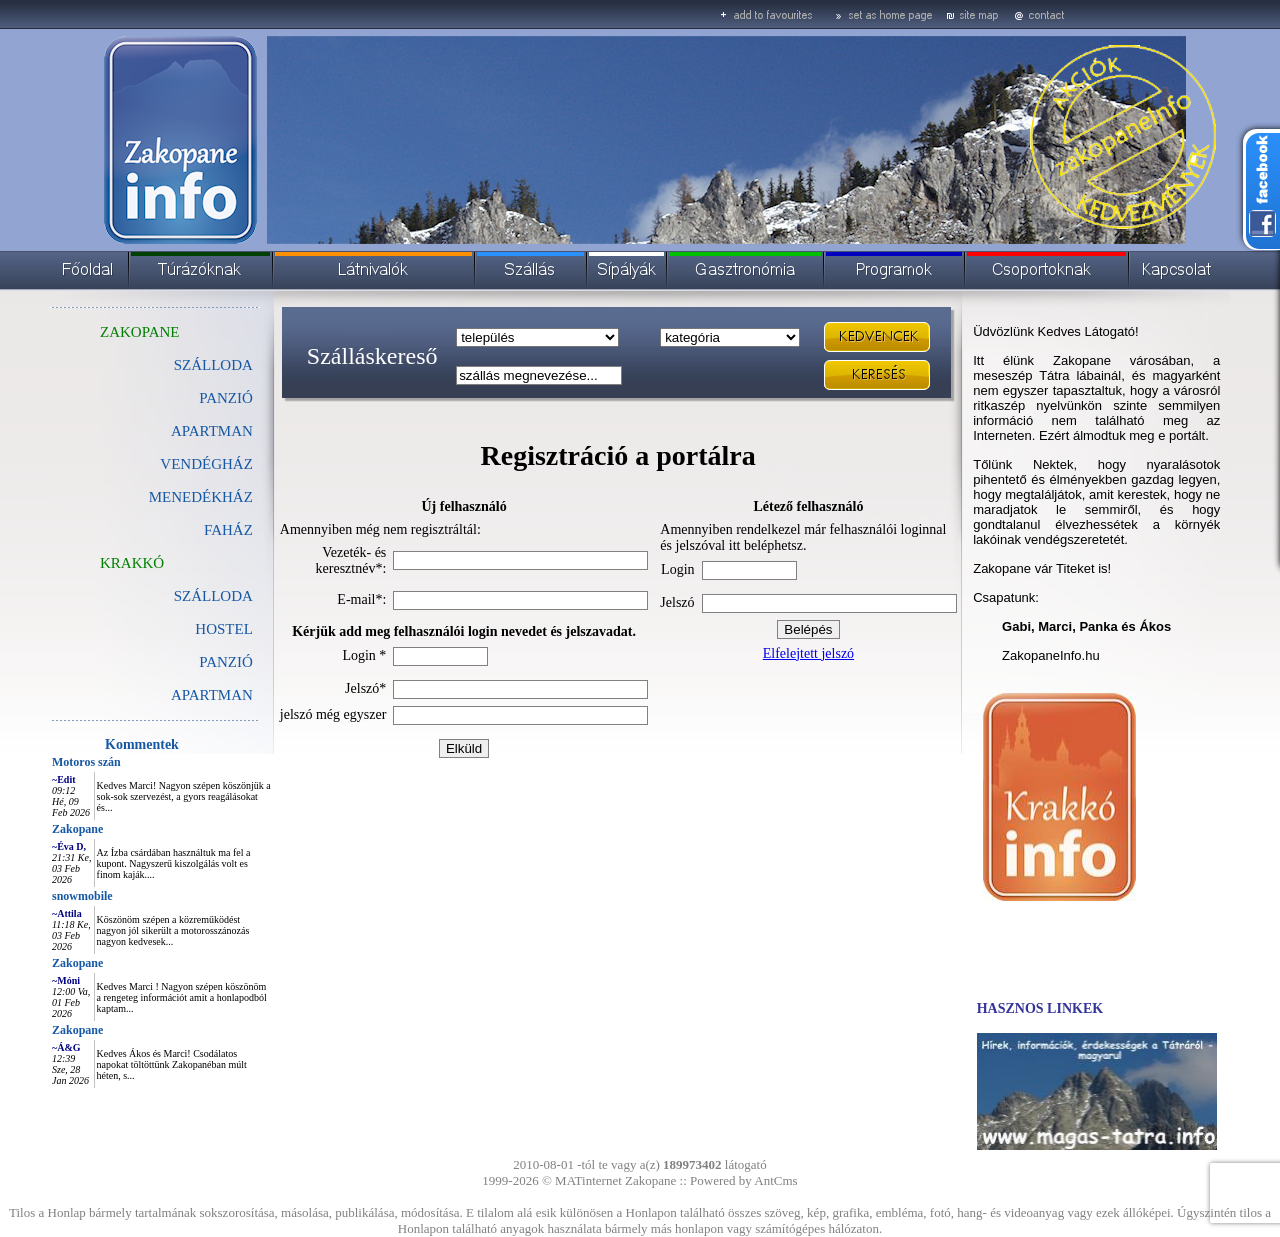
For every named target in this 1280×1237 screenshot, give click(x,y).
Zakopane (77, 829)
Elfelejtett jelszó (808, 653)
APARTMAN (212, 431)
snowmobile (82, 896)
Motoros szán (86, 762)
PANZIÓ (226, 398)
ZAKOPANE (139, 332)
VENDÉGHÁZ (206, 464)
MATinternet (588, 1180)
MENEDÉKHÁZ (201, 497)
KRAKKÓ (132, 563)
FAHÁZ (228, 530)
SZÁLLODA (213, 365)
